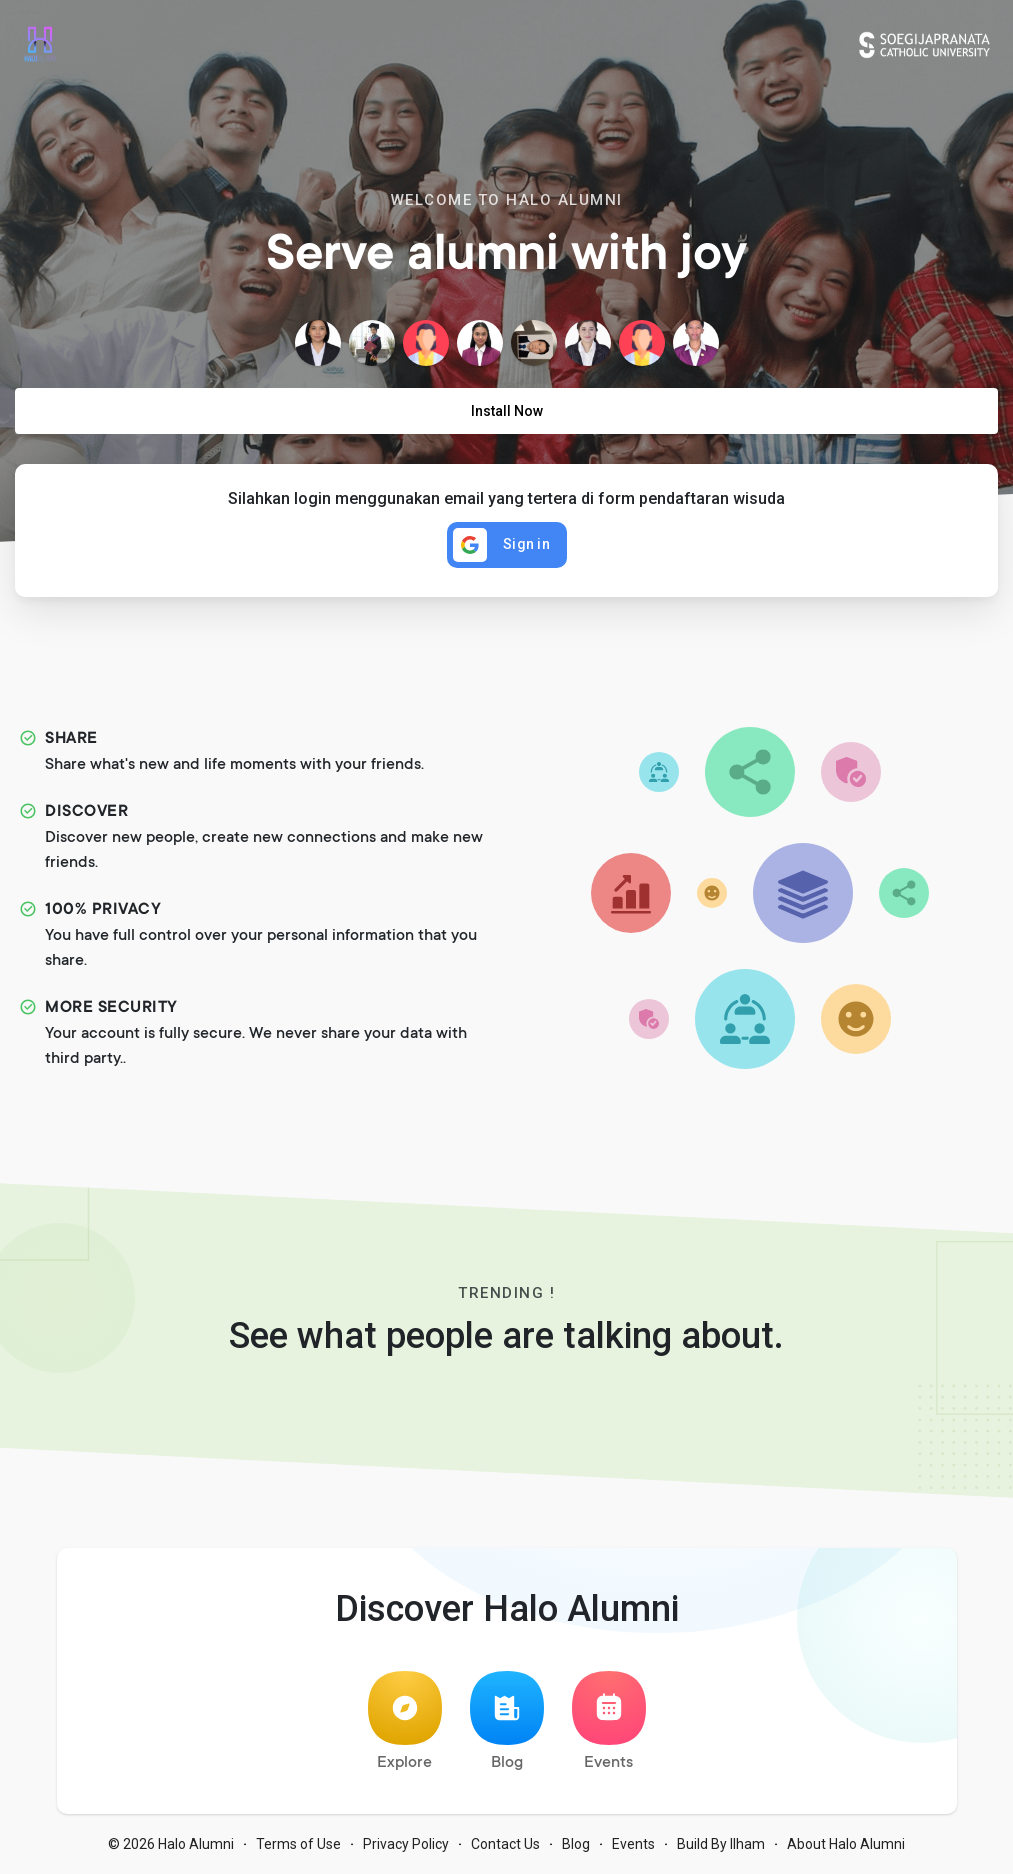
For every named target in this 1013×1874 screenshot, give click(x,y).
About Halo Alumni (846, 1844)
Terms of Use (298, 1844)
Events (609, 1721)
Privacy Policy (406, 1844)
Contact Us (505, 1844)
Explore (405, 1721)
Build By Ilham (721, 1844)
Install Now (507, 411)
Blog (507, 1721)
